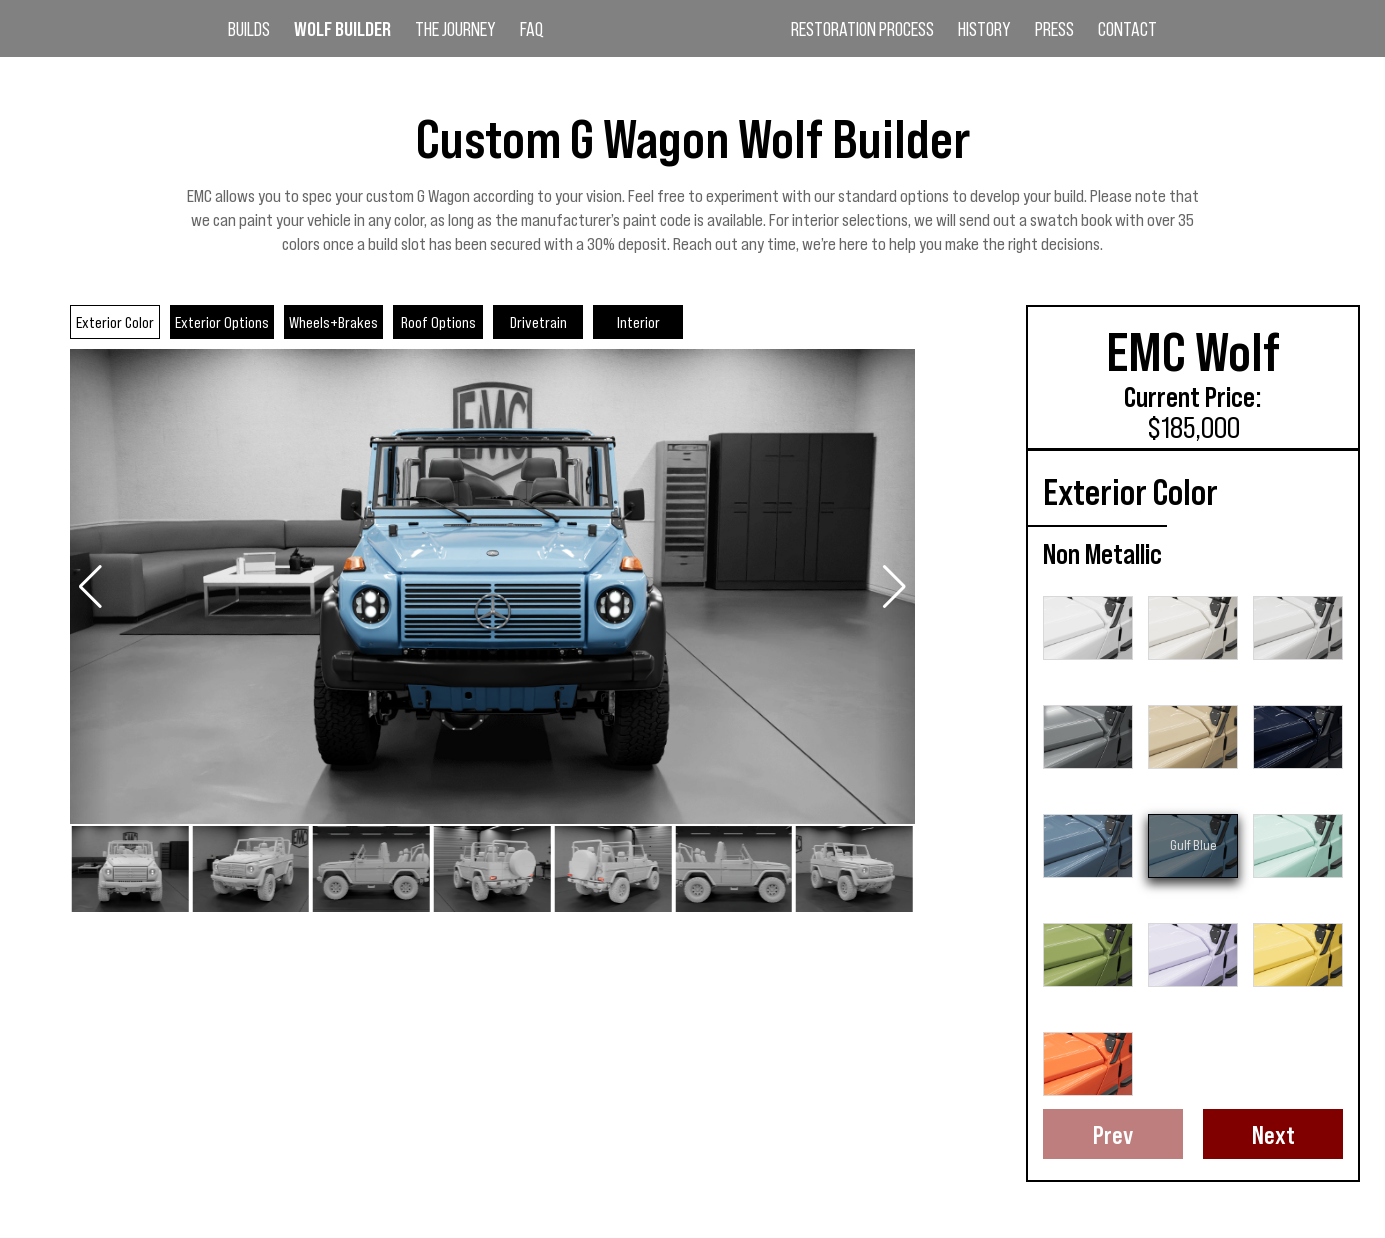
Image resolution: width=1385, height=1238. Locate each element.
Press (1054, 31)
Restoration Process (862, 31)
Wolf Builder (342, 30)
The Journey (455, 31)
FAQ (532, 31)
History (984, 31)
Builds (249, 31)
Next (1273, 1134)
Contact (1127, 31)
